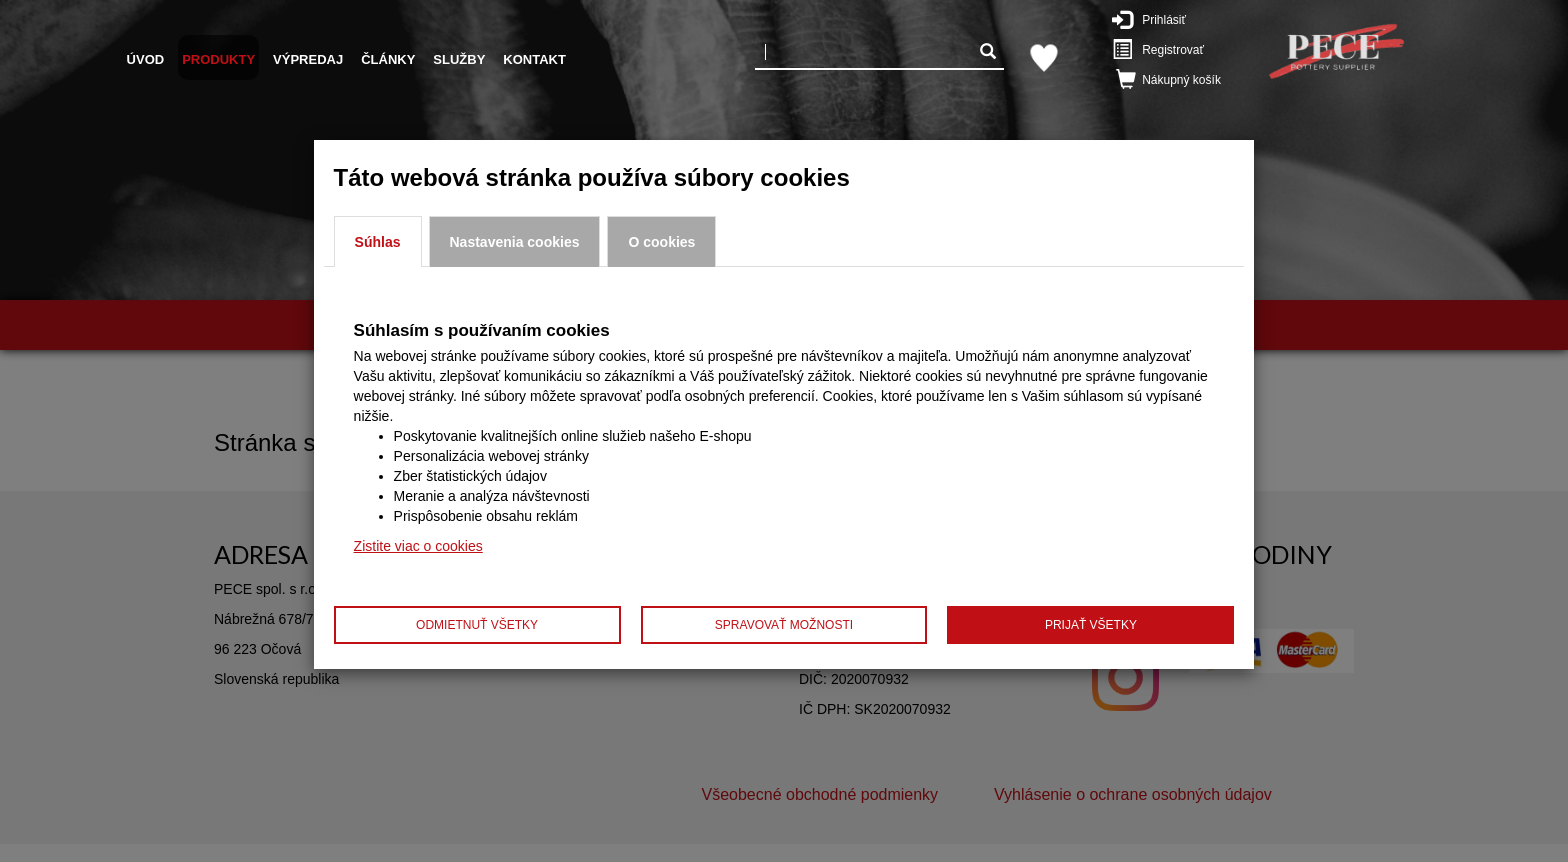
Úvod (146, 59)
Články (388, 59)
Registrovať (1168, 49)
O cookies (661, 242)
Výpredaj (308, 59)
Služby (459, 59)
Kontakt (534, 59)
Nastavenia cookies (515, 242)
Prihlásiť (1162, 19)
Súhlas (378, 242)
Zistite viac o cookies (418, 546)
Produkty (218, 59)
